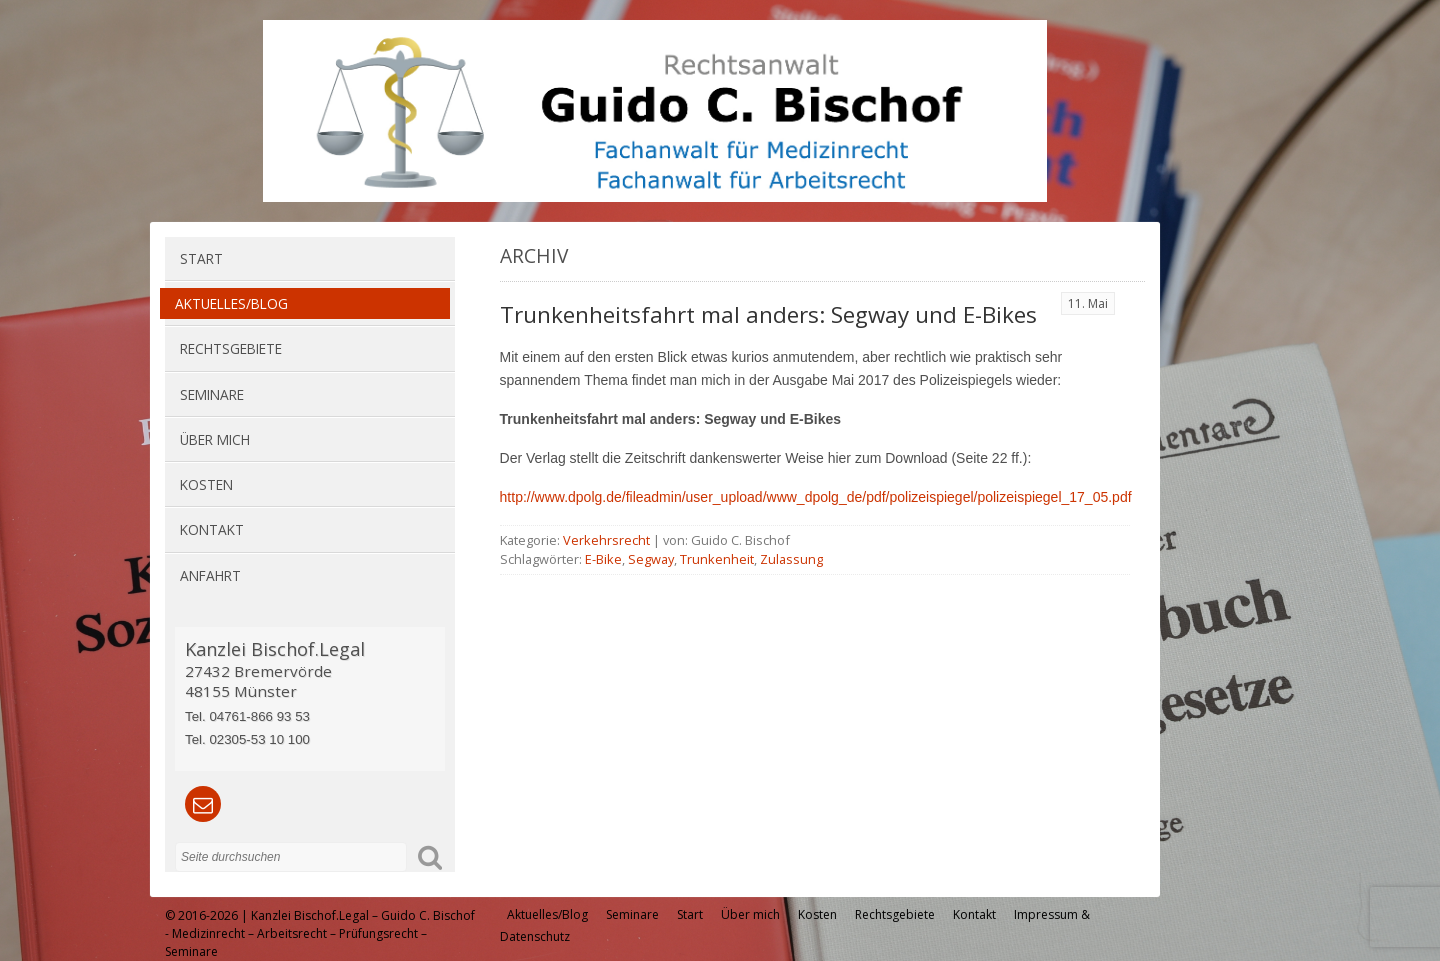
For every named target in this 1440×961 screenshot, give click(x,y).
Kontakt (212, 529)
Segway (651, 559)
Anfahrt (210, 575)
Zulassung (791, 559)
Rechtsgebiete (231, 348)
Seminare (212, 394)
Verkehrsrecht (606, 540)
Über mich (215, 439)
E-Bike (603, 559)
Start (201, 258)
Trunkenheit (717, 559)
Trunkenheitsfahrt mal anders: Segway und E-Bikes (768, 314)
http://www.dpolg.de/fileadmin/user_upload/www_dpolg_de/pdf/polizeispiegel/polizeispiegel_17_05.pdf (816, 497)
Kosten (206, 484)
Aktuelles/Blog (231, 303)
